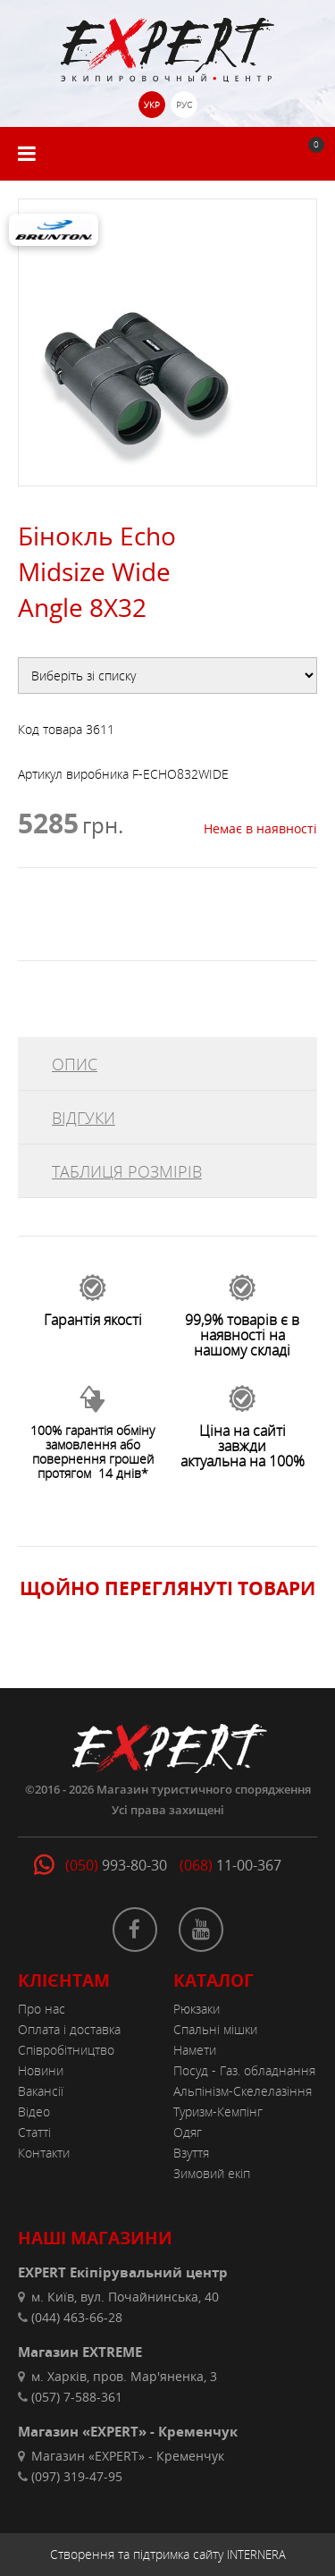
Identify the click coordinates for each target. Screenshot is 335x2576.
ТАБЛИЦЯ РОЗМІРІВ (127, 1171)
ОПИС (74, 1064)
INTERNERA (256, 2554)
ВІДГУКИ (83, 1117)
